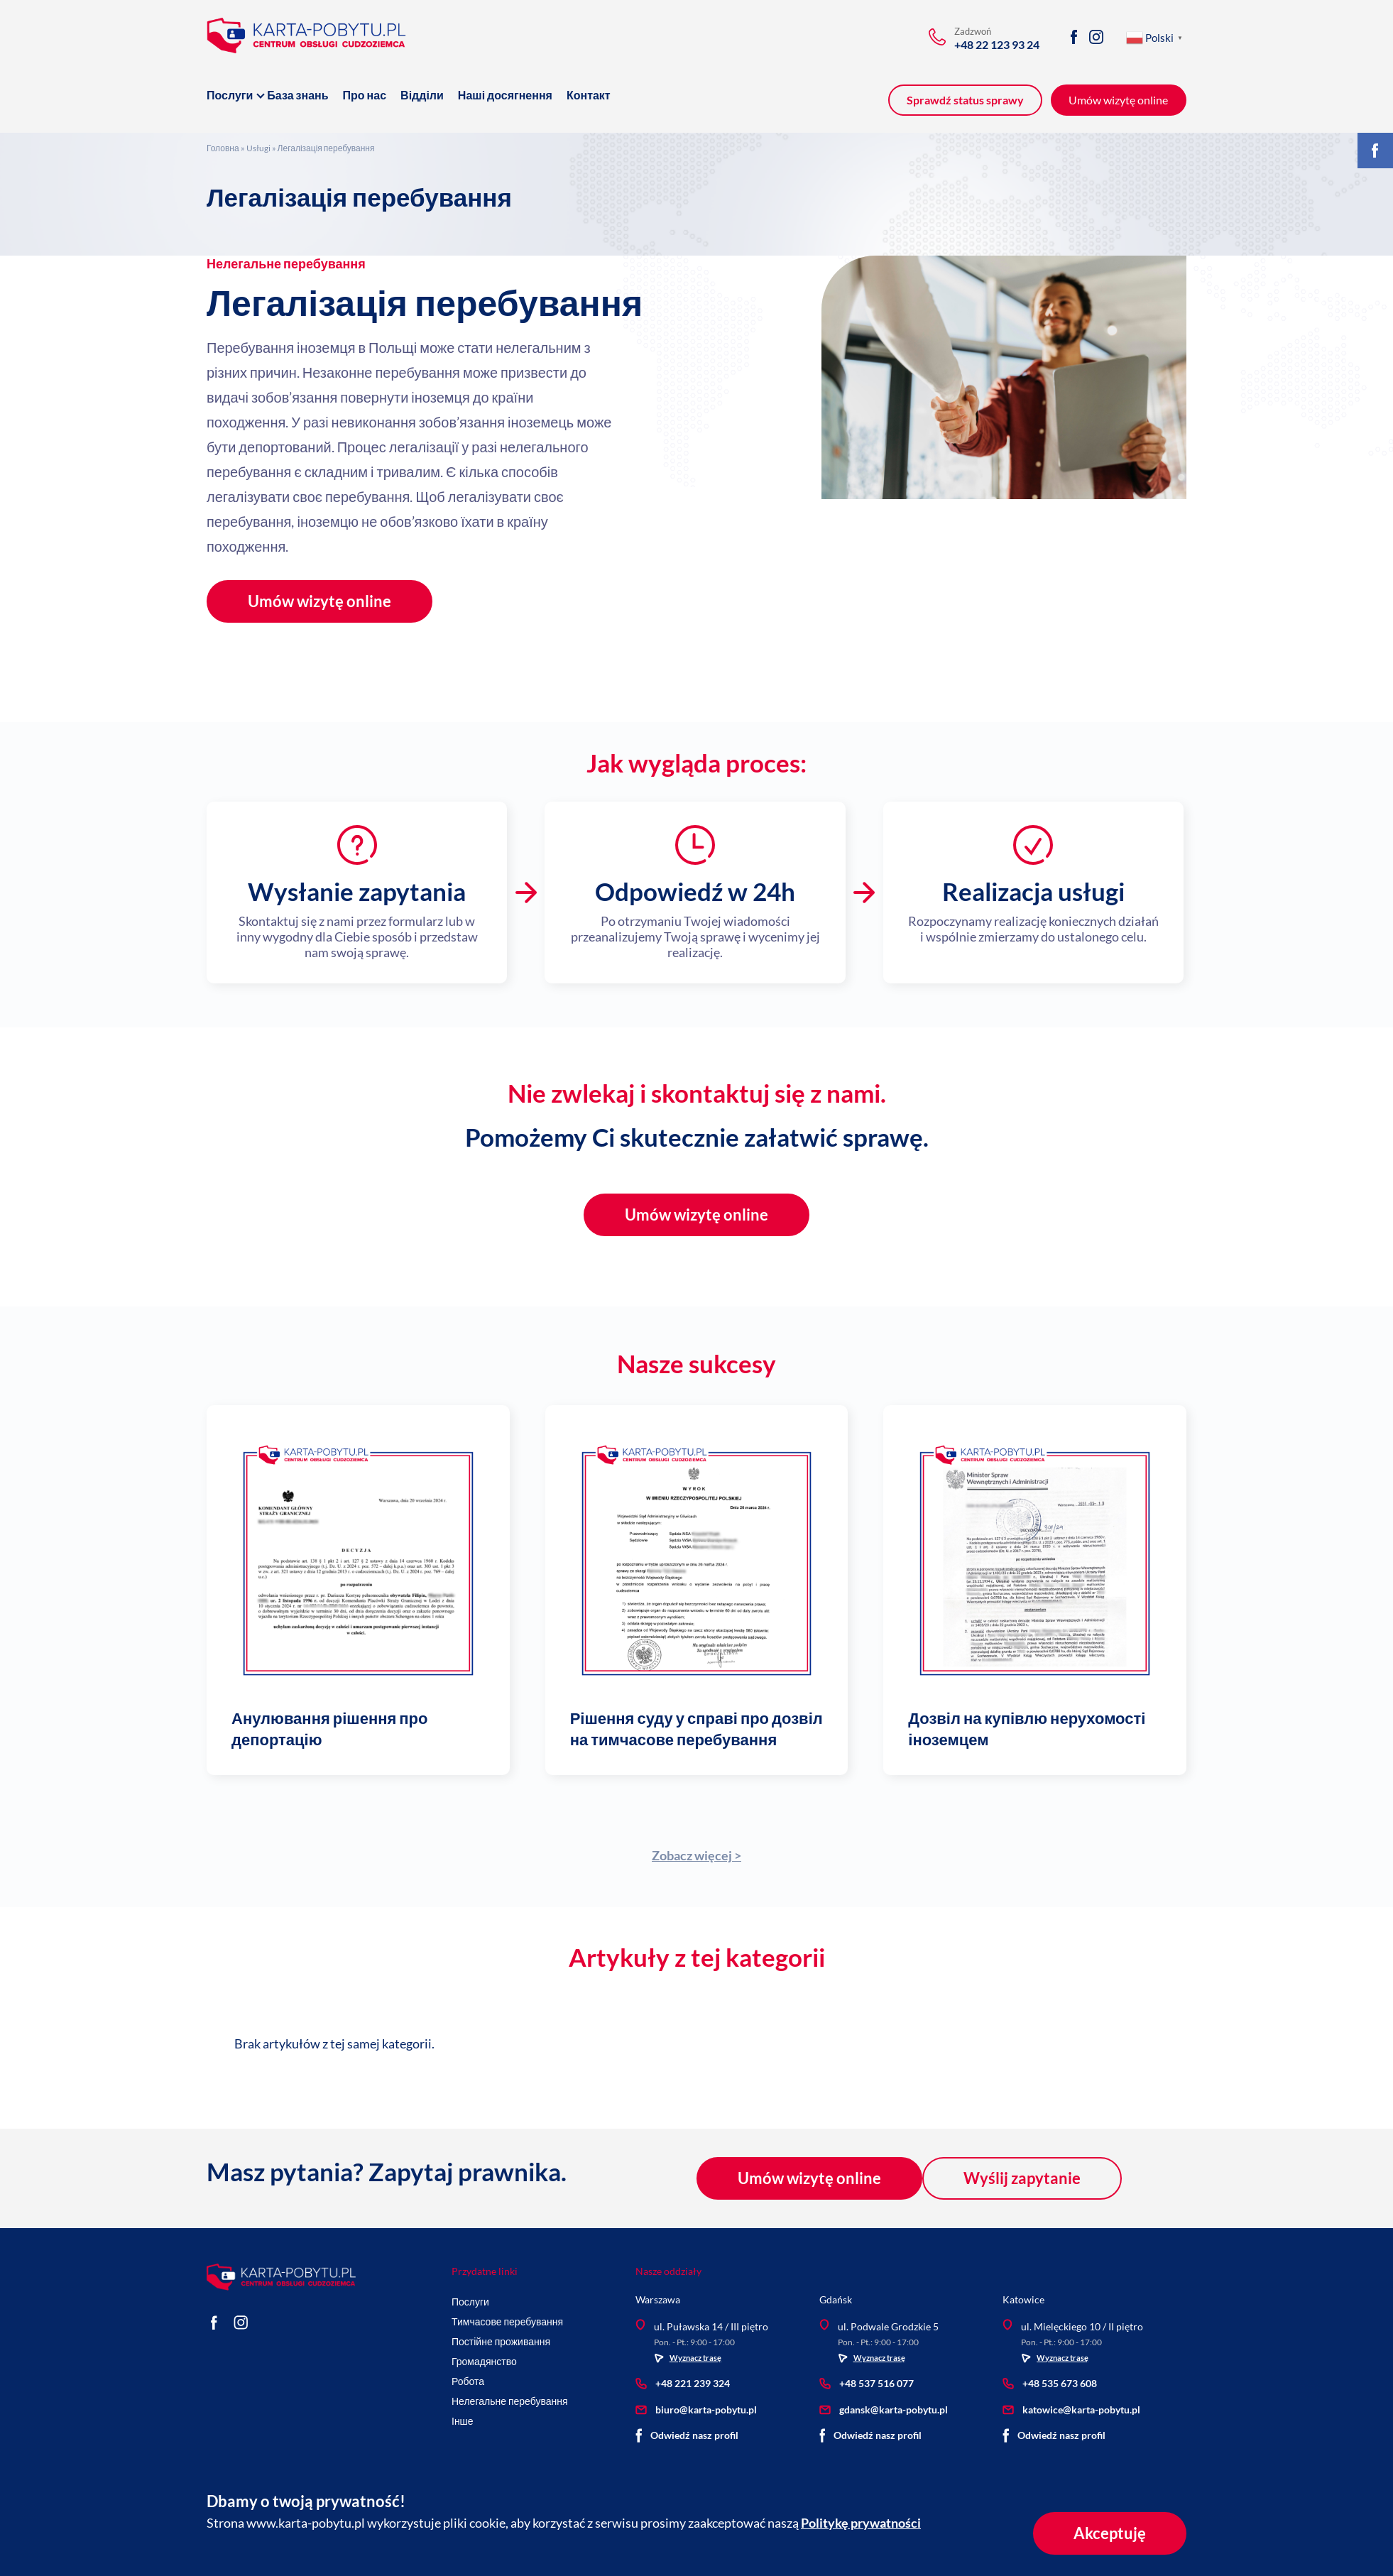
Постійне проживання (501, 2341)
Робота (468, 2381)
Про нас (365, 95)
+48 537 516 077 (866, 2383)
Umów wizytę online (319, 601)
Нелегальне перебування (286, 263)
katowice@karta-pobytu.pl (1071, 2409)
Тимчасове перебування (507, 2321)
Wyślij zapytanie (1022, 2178)
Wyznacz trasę (687, 2358)
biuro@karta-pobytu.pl (696, 2409)
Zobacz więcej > (696, 1855)
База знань (297, 95)
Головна (223, 148)
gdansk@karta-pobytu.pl (883, 2409)
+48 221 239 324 (682, 2383)
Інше (463, 2421)
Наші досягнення (505, 95)
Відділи (422, 95)
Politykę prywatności (861, 2523)
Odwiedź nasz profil (686, 2435)
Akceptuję (1109, 2533)
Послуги (230, 95)
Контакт (589, 95)
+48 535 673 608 (1050, 2383)
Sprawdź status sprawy (964, 100)
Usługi (258, 148)
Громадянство (484, 2361)
